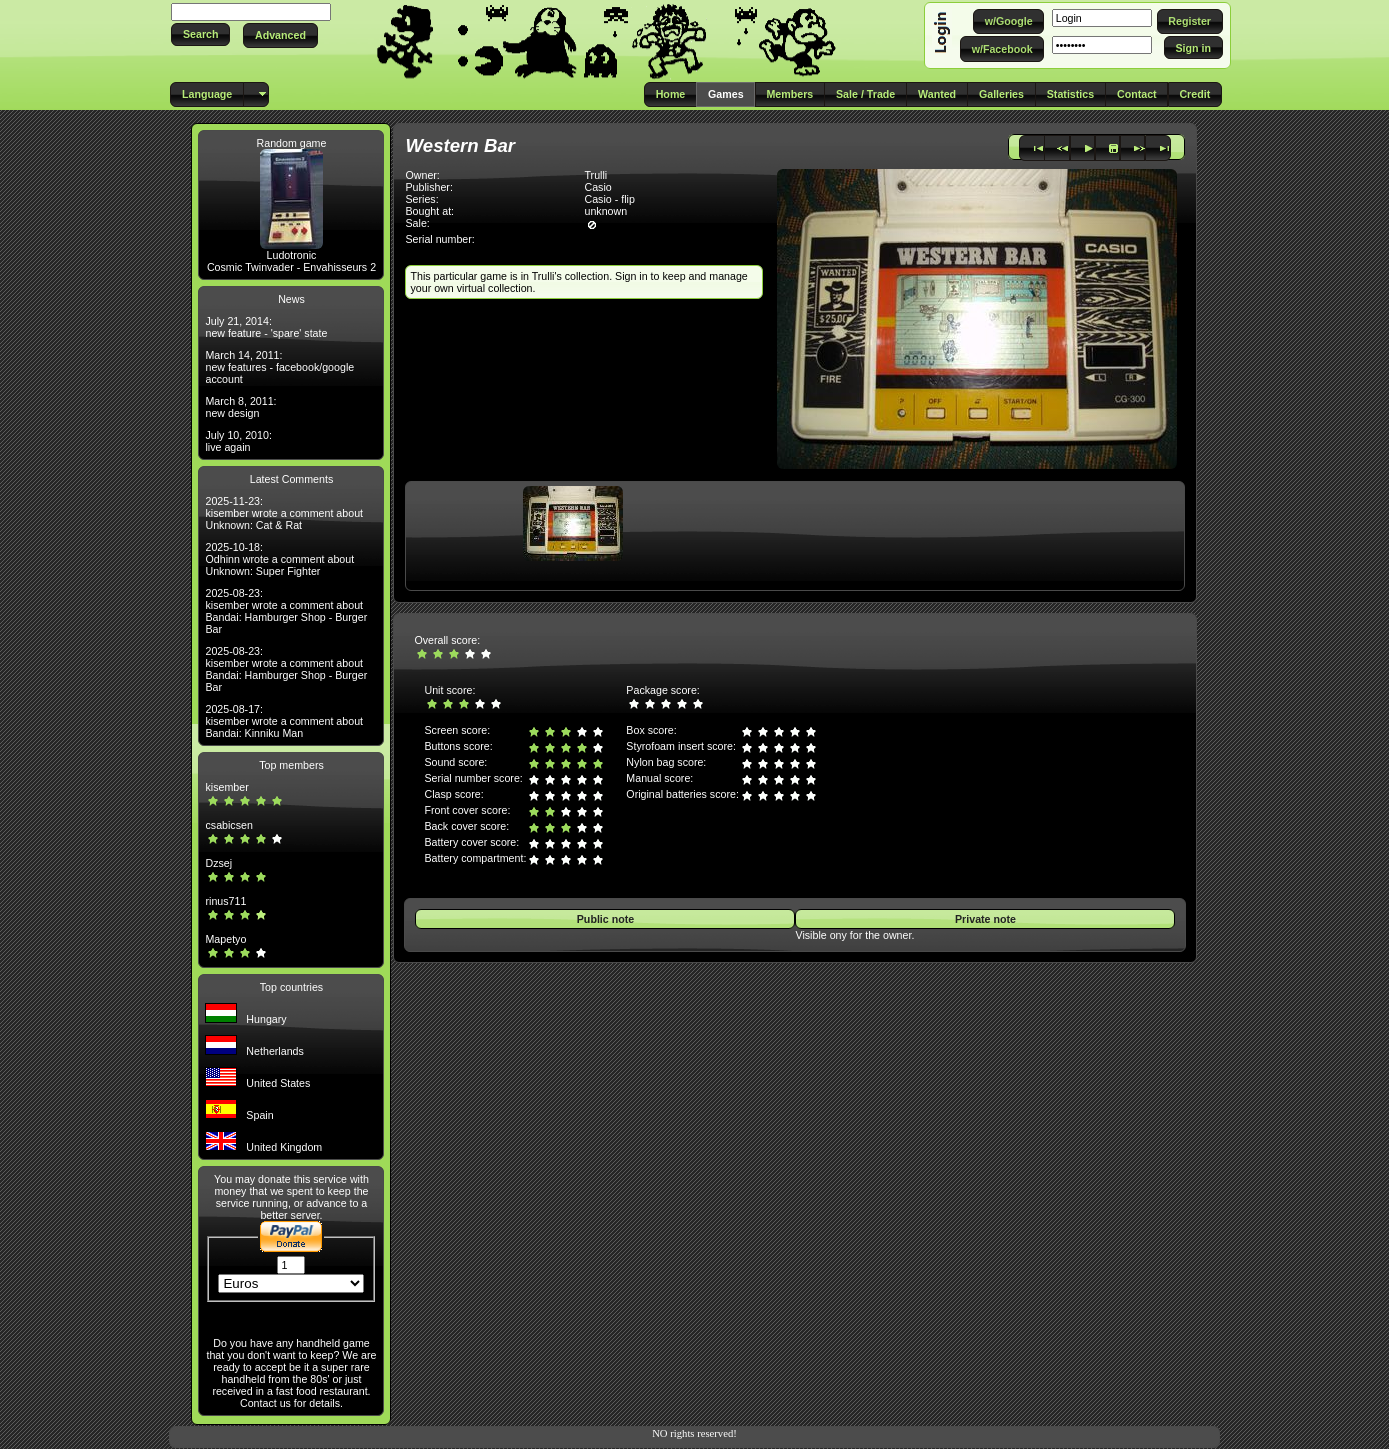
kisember (226, 787)
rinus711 (225, 901)
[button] (200, 34)
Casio (597, 187)
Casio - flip (609, 199)
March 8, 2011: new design (240, 407)
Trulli (595, 175)
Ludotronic (292, 255)
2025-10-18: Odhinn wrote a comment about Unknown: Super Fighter (279, 559)
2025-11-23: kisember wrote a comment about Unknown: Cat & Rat (284, 513)
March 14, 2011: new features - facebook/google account (279, 367)
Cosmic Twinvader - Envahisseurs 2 (291, 267)
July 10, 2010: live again (238, 441)
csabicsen (228, 825)
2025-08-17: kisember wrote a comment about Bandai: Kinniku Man (284, 721)
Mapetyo (225, 939)
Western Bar (460, 145)
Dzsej (218, 863)
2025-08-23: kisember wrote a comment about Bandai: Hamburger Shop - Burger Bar (286, 611)
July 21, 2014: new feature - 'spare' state (266, 327)
